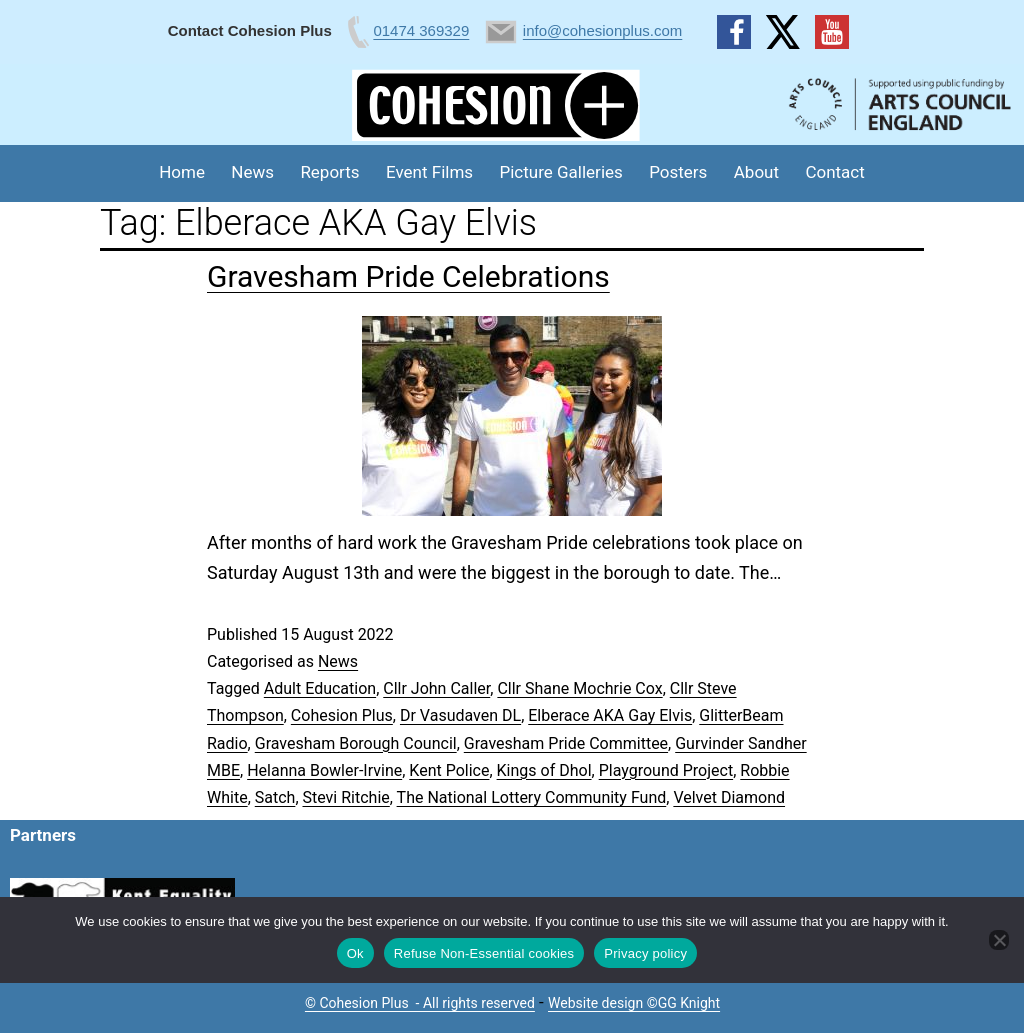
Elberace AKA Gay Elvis (610, 715)
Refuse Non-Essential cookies (484, 953)
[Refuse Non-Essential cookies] (999, 940)
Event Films (429, 172)
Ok (355, 953)
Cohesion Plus (342, 715)
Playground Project (666, 770)
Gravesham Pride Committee (566, 743)
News (252, 172)
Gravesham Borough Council (356, 743)
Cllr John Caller (436, 688)
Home (182, 172)
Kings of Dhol (544, 770)
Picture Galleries (560, 172)
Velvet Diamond (729, 797)
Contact (834, 172)
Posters (678, 172)
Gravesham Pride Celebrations (408, 276)
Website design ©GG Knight (634, 1003)
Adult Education (320, 688)
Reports (329, 172)
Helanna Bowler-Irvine (324, 770)
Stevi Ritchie (346, 797)
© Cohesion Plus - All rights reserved (420, 1003)
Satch (275, 797)
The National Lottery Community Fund (532, 797)
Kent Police (449, 770)
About (756, 172)
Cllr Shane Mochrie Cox (579, 688)
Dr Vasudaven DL (460, 715)
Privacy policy (645, 953)
